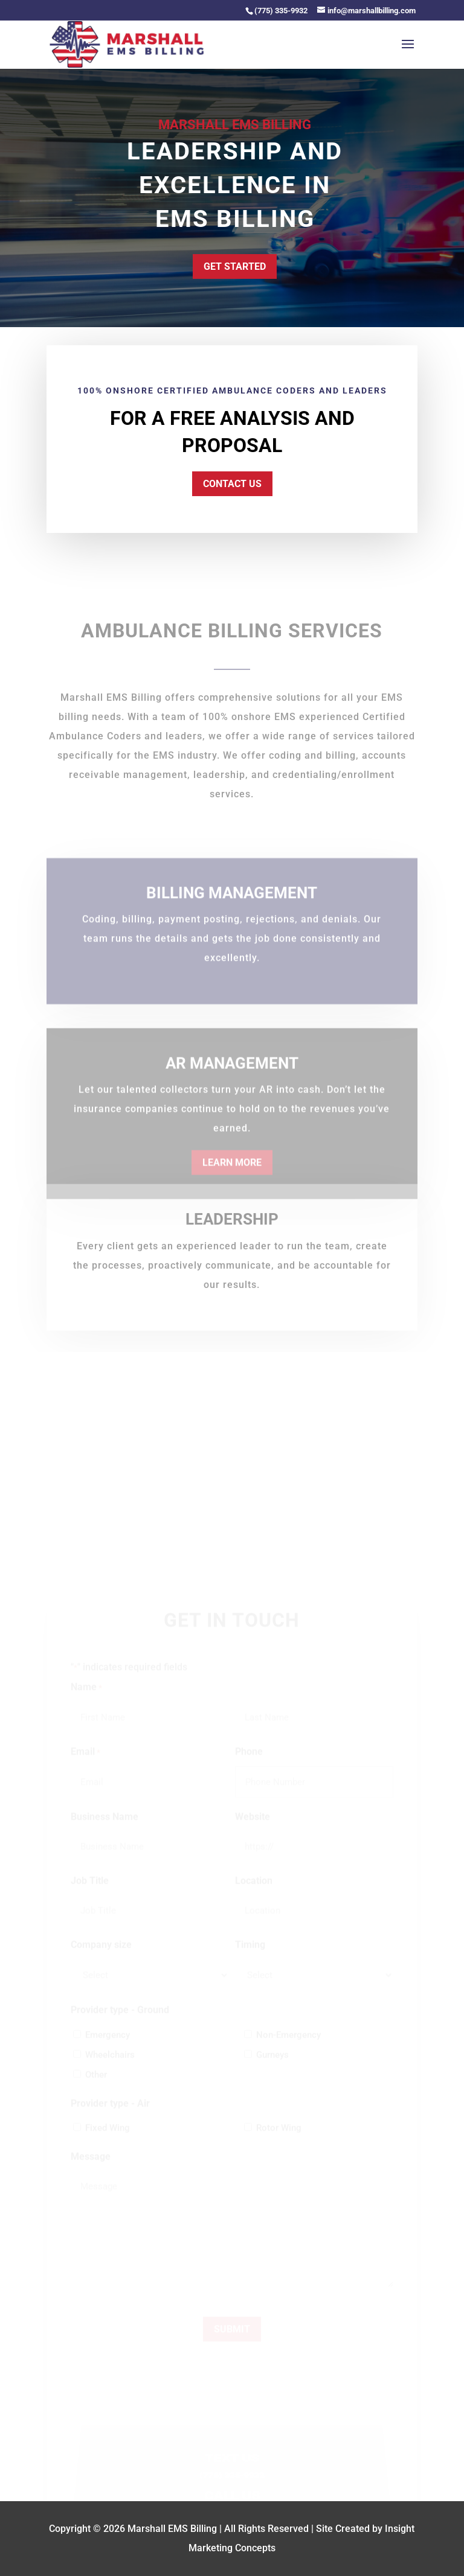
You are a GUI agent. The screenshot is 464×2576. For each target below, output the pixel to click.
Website (252, 1828)
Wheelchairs (110, 2066)
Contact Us (232, 483)
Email (85, 1763)
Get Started (235, 266)
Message (91, 2167)
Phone (249, 1762)
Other (96, 2085)
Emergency (107, 2046)
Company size (101, 1956)
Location (253, 1892)
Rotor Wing (278, 2139)
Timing (250, 1956)
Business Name (104, 1828)
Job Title (90, 1892)
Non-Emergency (288, 2046)
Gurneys (272, 2066)
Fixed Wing (107, 2139)
